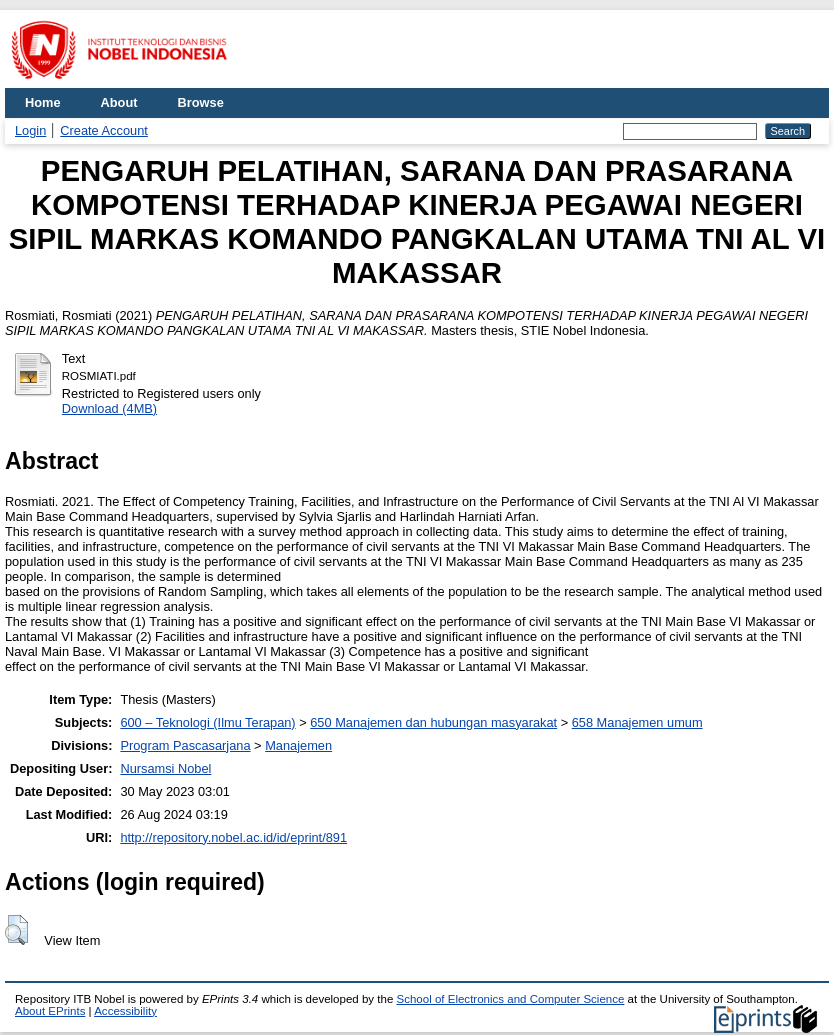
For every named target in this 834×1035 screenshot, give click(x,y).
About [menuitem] (119, 102)
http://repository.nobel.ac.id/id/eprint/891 (233, 837)
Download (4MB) (109, 408)
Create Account (104, 130)
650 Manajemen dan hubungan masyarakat (433, 722)
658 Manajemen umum (637, 722)
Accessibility (125, 1011)
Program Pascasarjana (185, 745)
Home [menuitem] (43, 102)
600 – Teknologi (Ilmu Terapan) (207, 722)
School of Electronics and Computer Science (511, 999)
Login (30, 130)
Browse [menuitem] (201, 102)
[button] (16, 930)
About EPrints (50, 1011)
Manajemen (298, 745)
